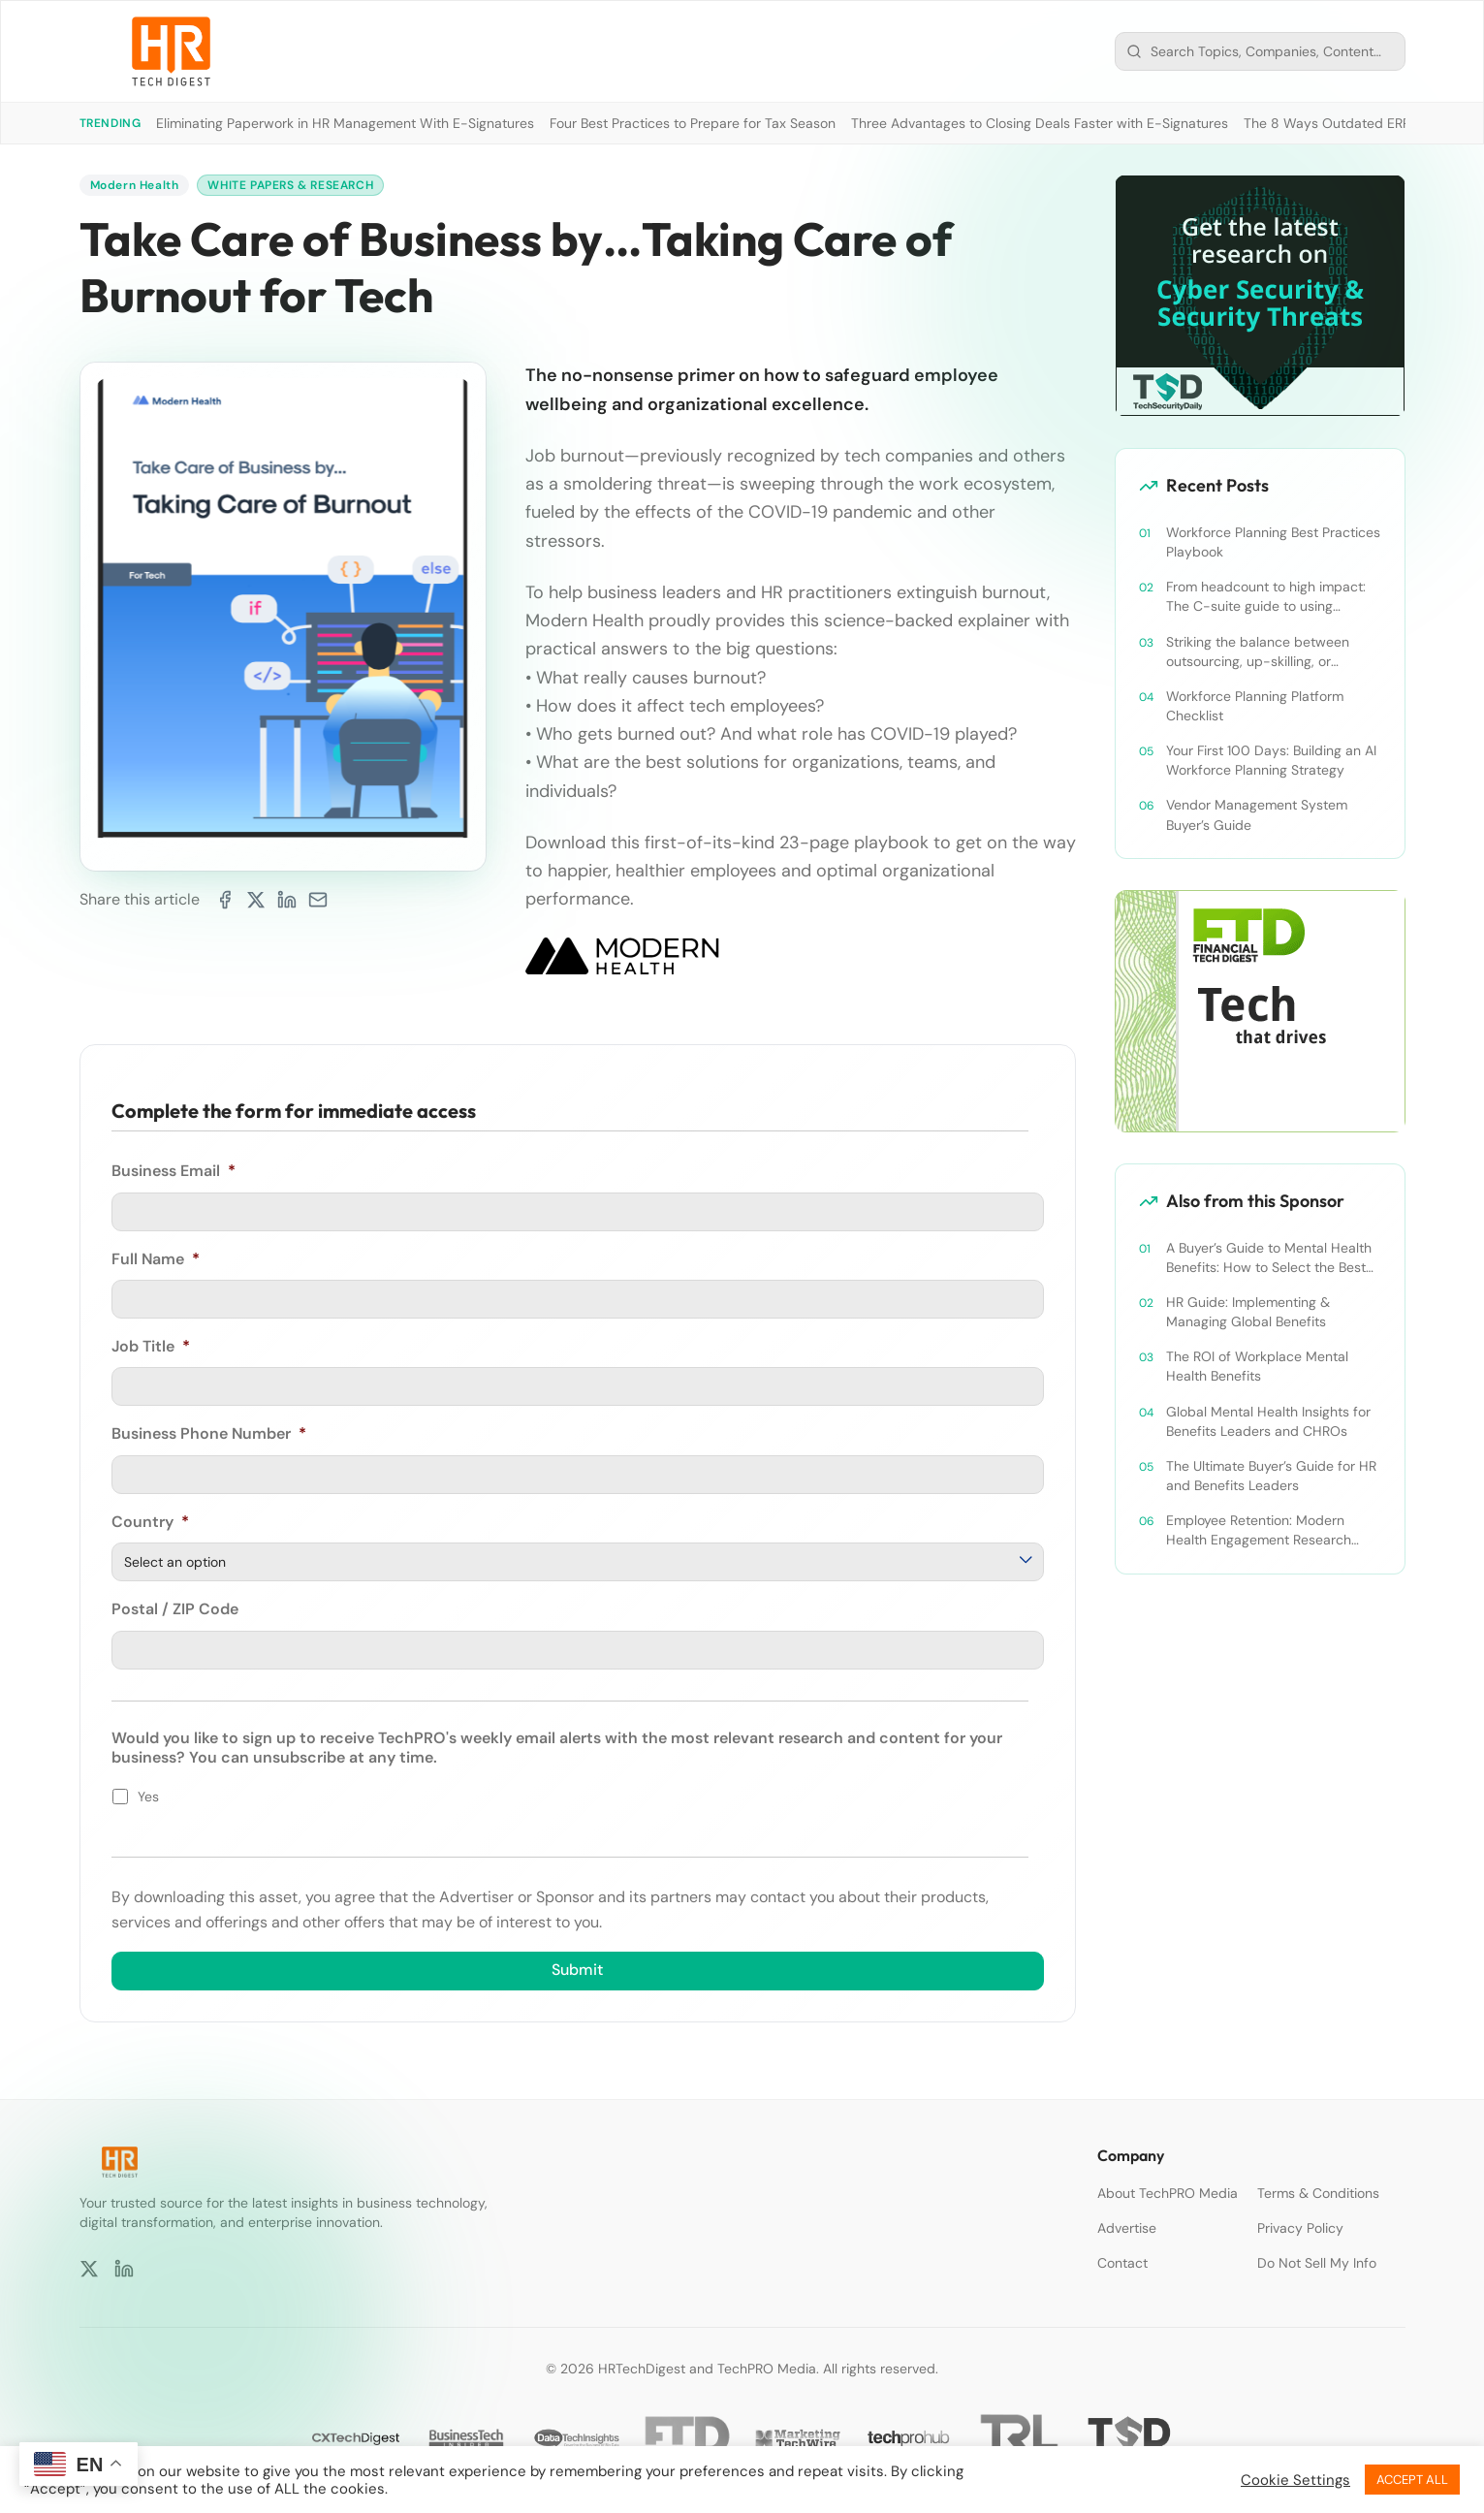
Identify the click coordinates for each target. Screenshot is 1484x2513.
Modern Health (134, 185)
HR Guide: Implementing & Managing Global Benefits (1248, 1311)
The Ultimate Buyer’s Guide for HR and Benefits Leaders (1271, 1475)
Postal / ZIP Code (174, 1608)
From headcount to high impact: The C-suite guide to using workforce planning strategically (1266, 597)
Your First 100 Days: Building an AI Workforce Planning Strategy (1271, 760)
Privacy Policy (1300, 2228)
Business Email (173, 1171)
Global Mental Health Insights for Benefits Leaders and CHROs (1268, 1421)
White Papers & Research (290, 185)
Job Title (150, 1345)
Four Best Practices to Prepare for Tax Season (693, 123)
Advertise (1126, 2228)
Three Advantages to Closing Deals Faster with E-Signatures (1039, 123)
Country (150, 1521)
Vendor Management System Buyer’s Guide (1256, 814)
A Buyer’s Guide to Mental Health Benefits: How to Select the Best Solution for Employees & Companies (1269, 1258)
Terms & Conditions (1318, 2193)
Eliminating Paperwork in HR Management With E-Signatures (345, 123)
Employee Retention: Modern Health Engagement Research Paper (1258, 1530)
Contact (1122, 2263)
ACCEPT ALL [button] (1412, 2479)
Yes (148, 1795)
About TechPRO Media (1167, 2193)
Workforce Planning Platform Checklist (1254, 705)
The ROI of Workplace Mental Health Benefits (1257, 1366)
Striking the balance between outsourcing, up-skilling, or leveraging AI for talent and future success (1271, 652)
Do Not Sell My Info (1316, 2263)
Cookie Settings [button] (1295, 2480)
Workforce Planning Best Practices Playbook (1273, 542)
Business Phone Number (208, 1434)
